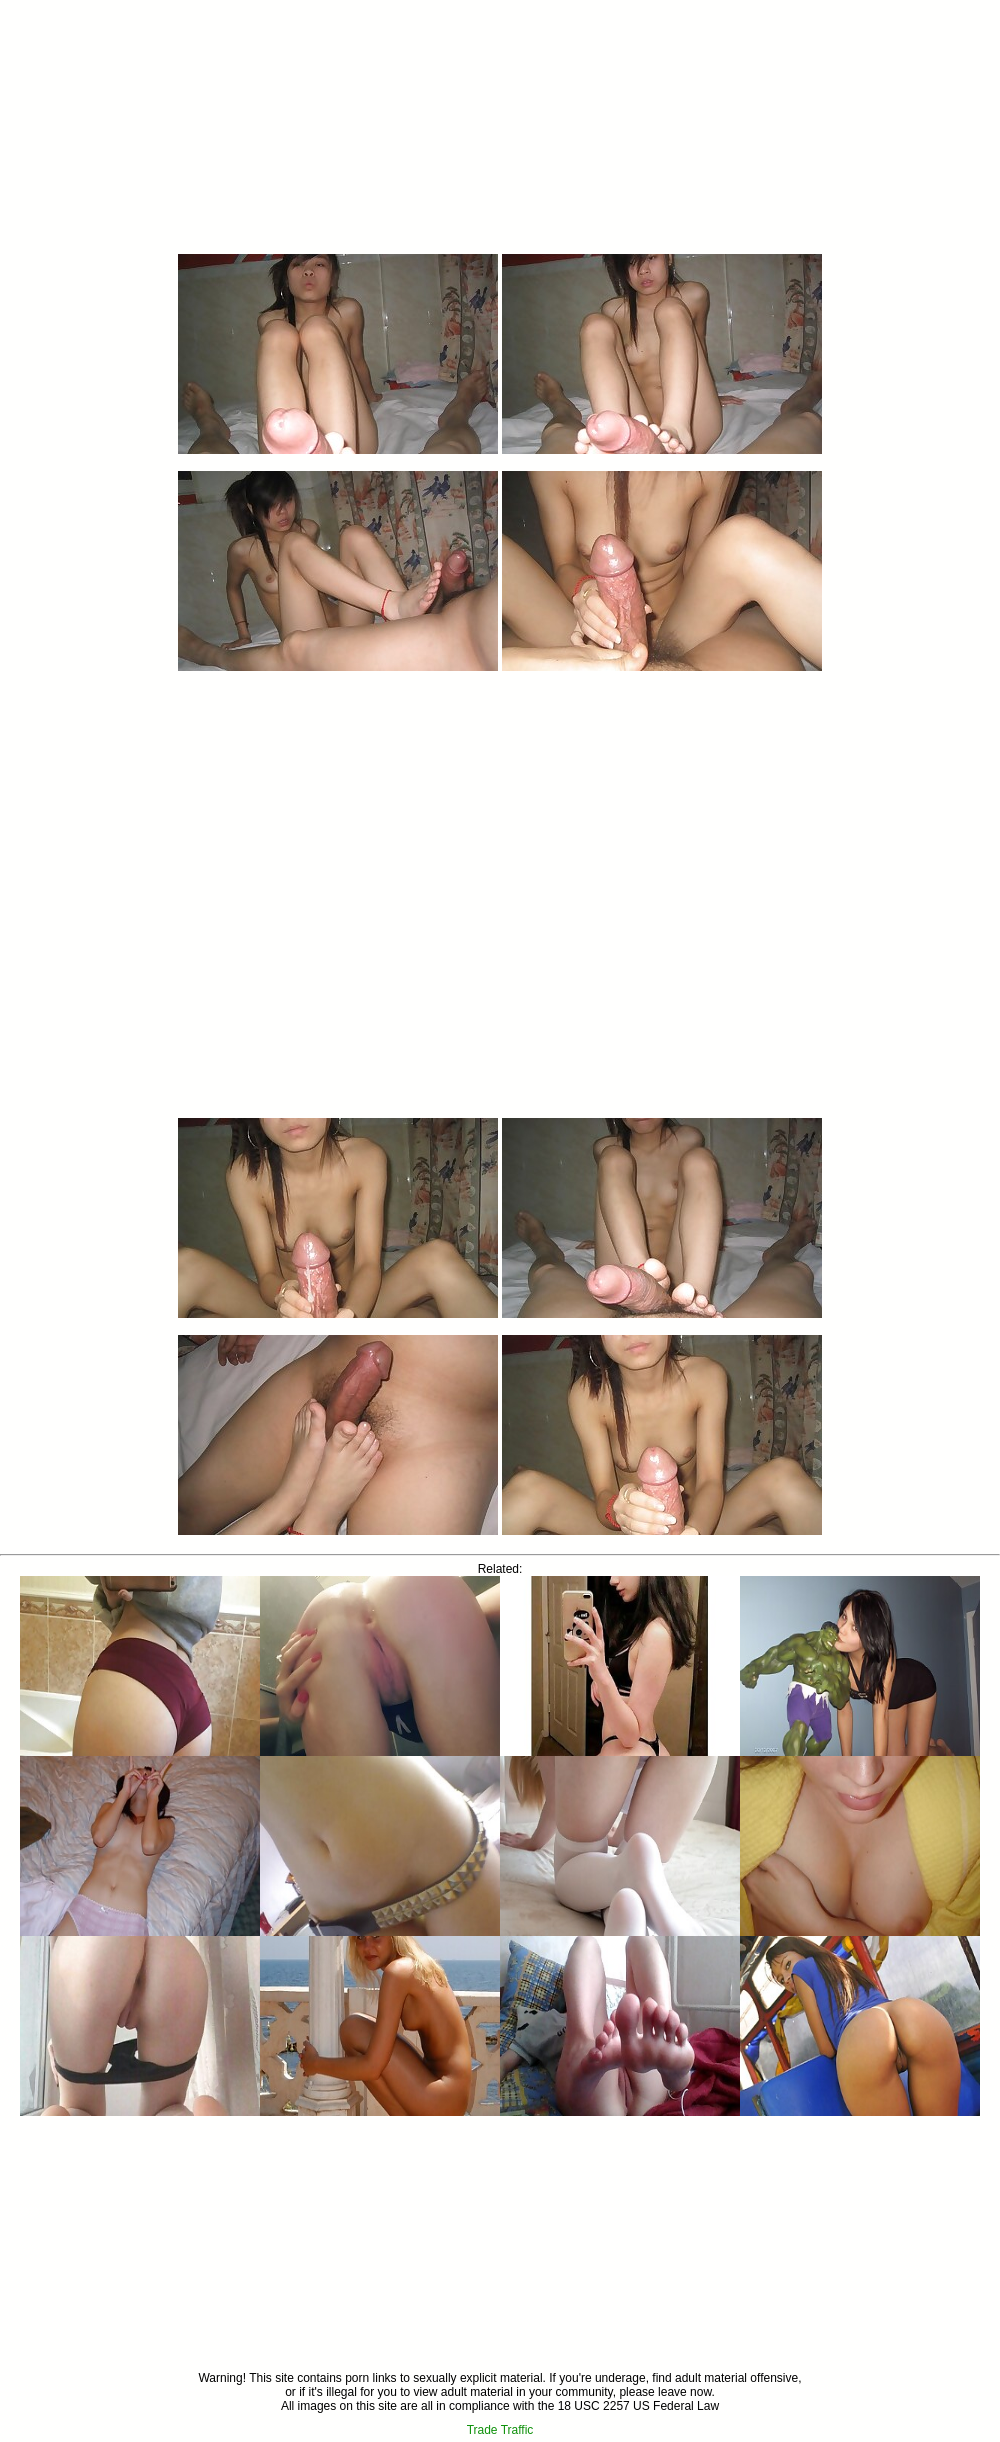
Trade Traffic (500, 2430)
